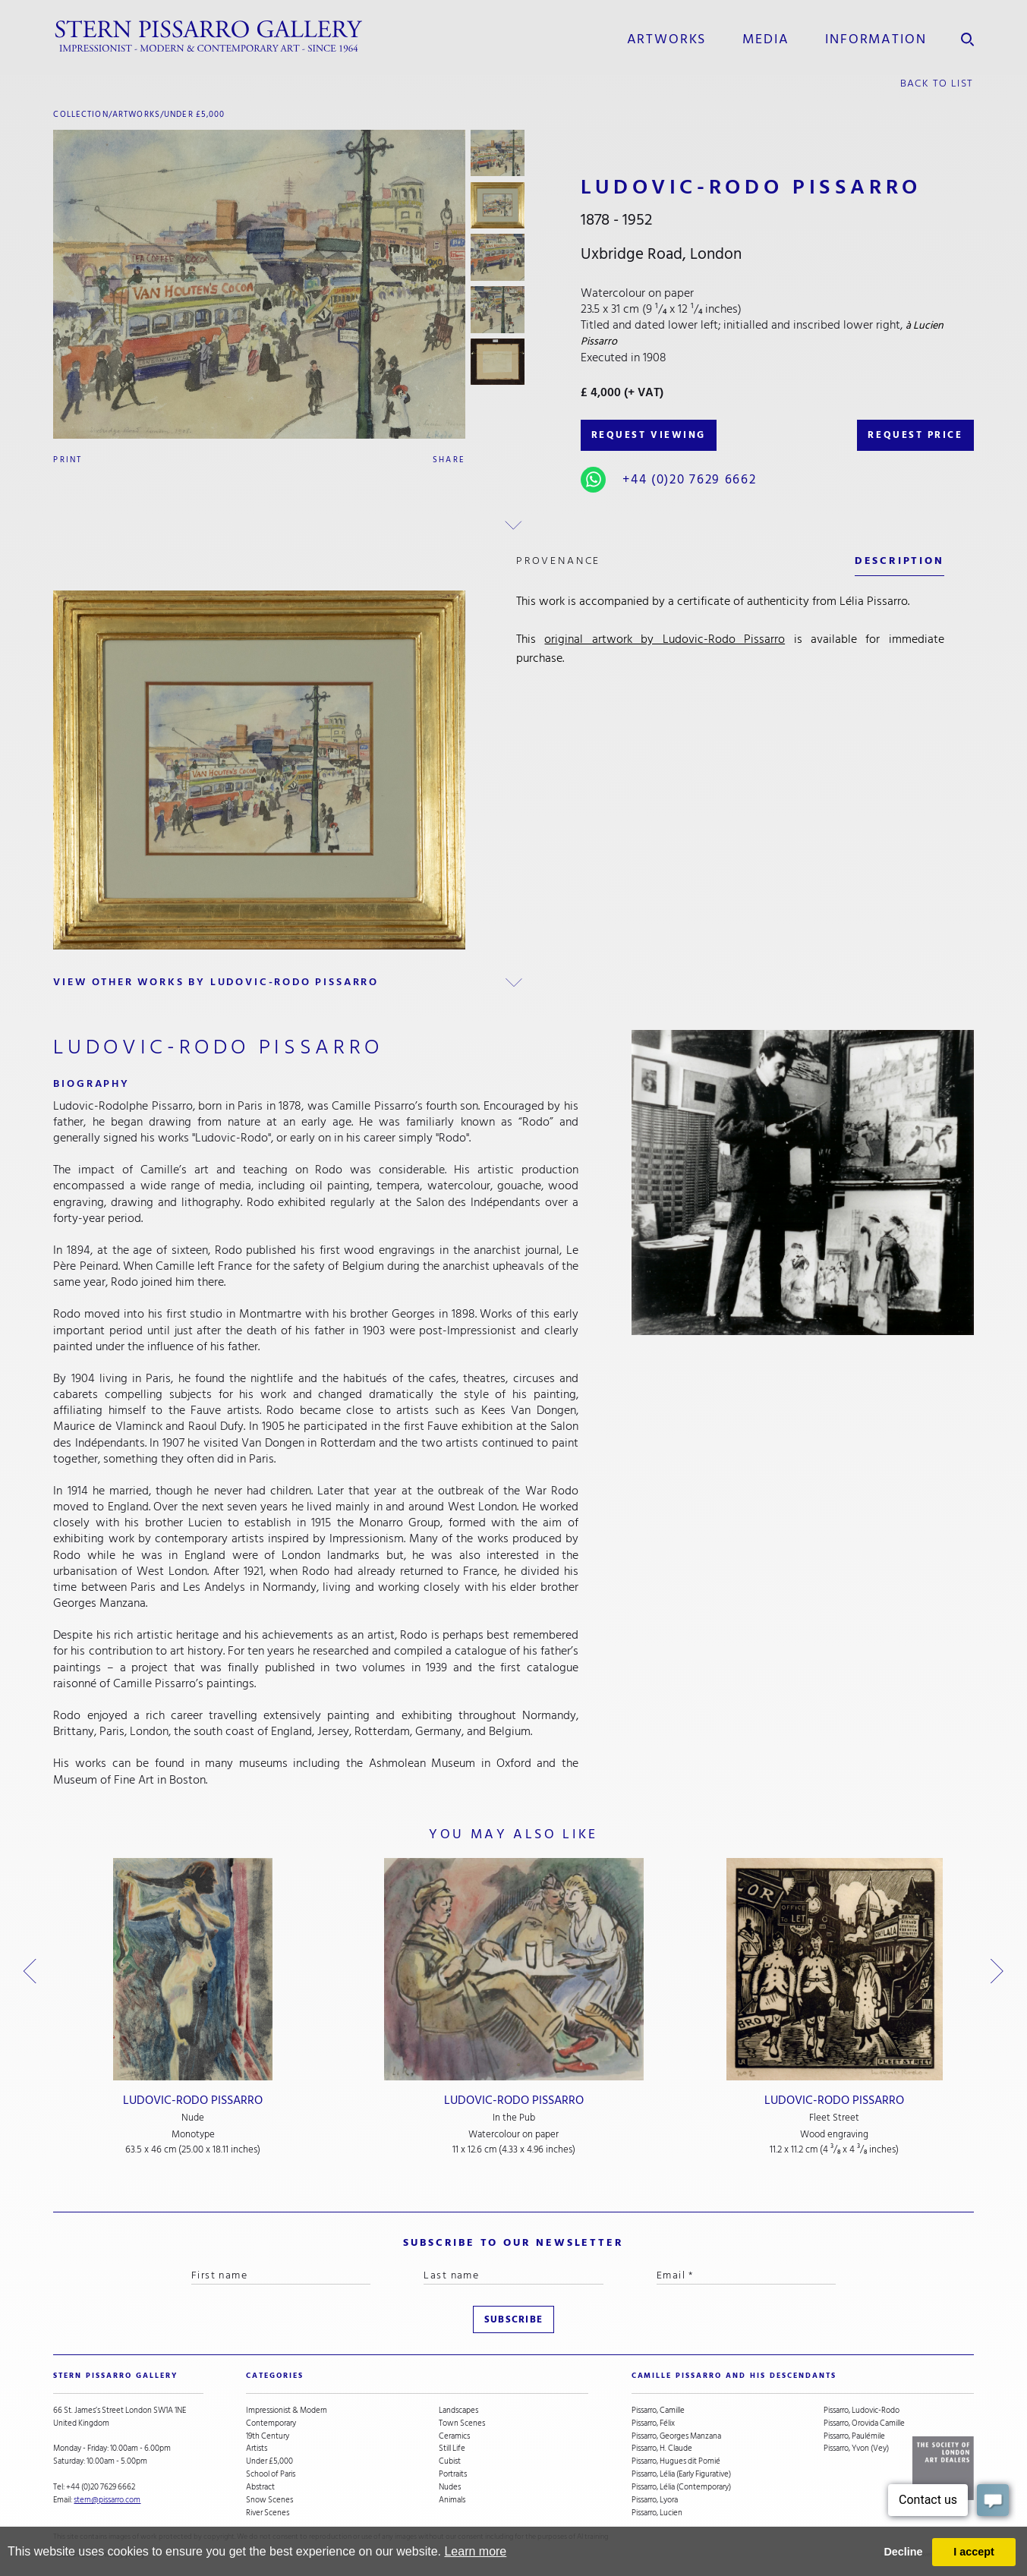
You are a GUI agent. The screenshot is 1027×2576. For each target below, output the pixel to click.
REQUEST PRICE (915, 434)
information (875, 39)
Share (449, 459)
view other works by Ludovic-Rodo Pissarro (216, 981)
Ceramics (454, 2436)
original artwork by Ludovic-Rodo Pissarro (664, 639)
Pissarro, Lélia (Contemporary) (681, 2487)
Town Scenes (462, 2423)
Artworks (667, 39)
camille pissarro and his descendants (734, 2376)
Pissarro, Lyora (655, 2500)
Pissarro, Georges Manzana (676, 2436)
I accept (973, 2552)
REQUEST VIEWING (648, 434)
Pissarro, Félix (653, 2423)
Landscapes (458, 2410)
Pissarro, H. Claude (662, 2448)
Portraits (453, 2474)
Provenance (558, 560)
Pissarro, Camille (658, 2410)
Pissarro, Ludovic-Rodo (861, 2410)
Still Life (452, 2448)
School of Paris (270, 2474)
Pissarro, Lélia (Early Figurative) (681, 2474)
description (899, 560)
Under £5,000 (194, 114)
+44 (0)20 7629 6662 (689, 479)
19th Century (267, 2436)
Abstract (260, 2487)
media (765, 39)
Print (67, 459)
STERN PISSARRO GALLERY (115, 2376)
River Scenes (267, 2513)
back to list (937, 83)
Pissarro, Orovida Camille (864, 2423)
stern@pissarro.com (107, 2500)
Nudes (450, 2487)
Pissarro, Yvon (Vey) (856, 2448)
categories (275, 2376)
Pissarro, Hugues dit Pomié (676, 2461)
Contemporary (271, 2423)
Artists (256, 2448)
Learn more (475, 2551)
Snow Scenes (269, 2500)
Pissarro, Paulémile (854, 2436)
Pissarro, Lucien (657, 2513)
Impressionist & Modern (286, 2410)
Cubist (450, 2461)
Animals (452, 2500)
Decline (903, 2552)
